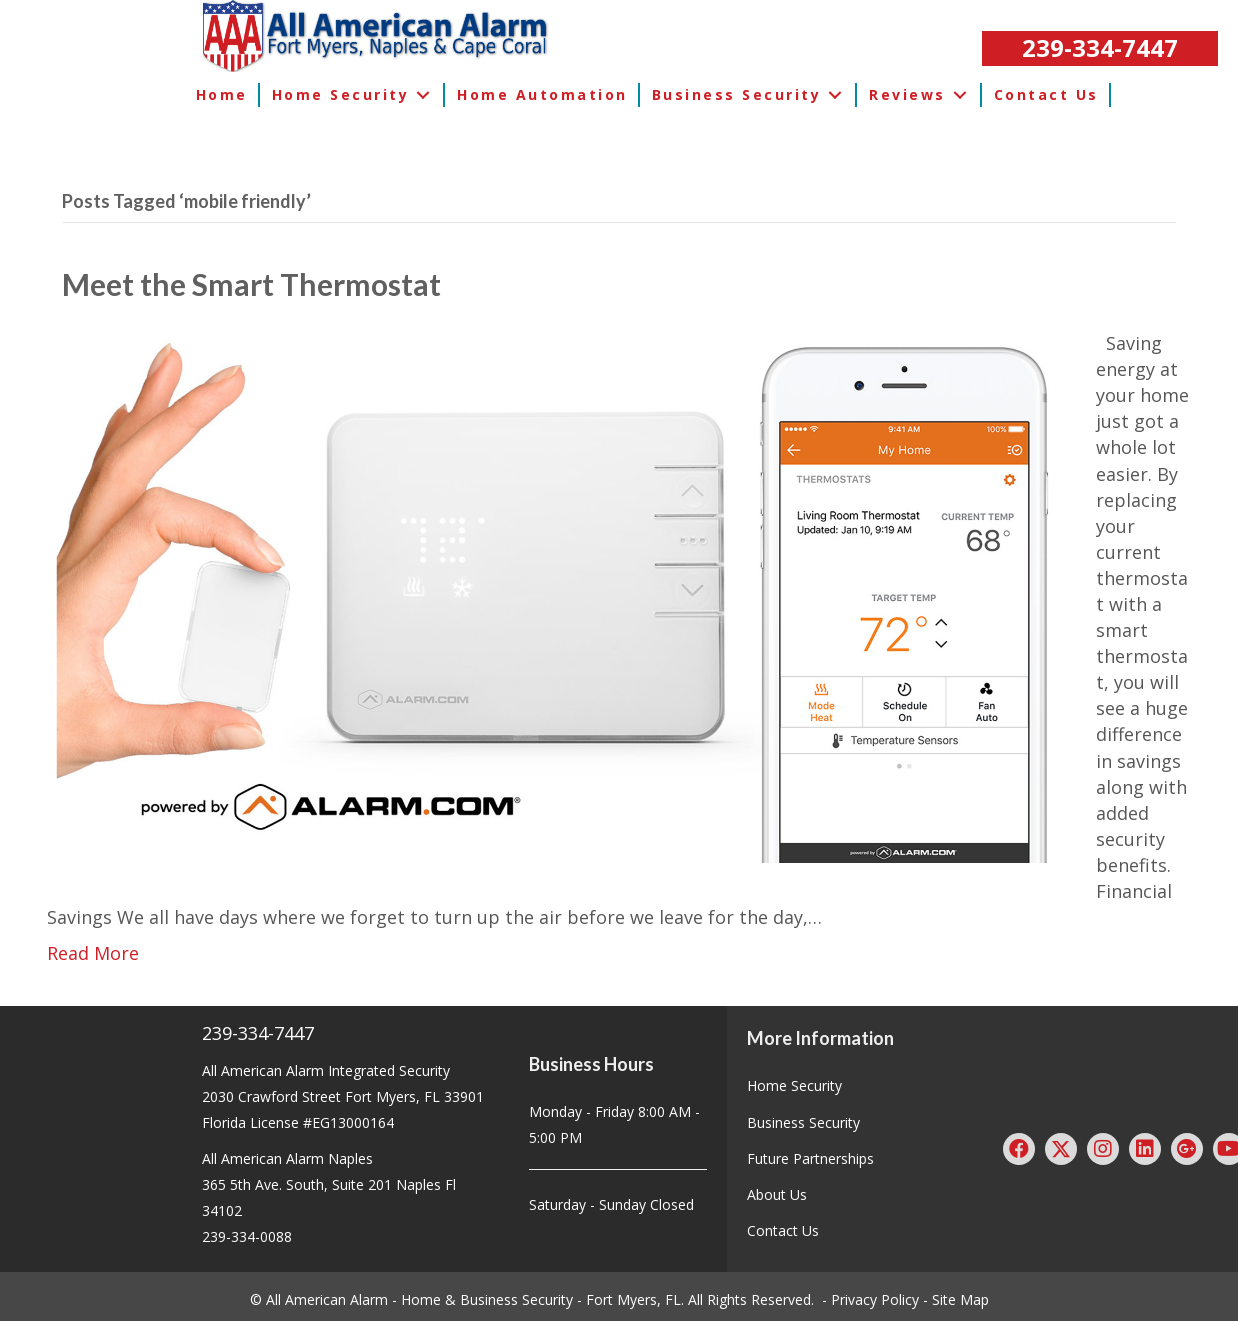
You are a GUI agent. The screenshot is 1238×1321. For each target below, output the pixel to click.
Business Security (803, 1122)
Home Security (794, 1085)
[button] (1100, 48)
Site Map (960, 1299)
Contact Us (783, 1230)
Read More (93, 953)
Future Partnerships (810, 1158)
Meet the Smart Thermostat (251, 284)
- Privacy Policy (870, 1299)
